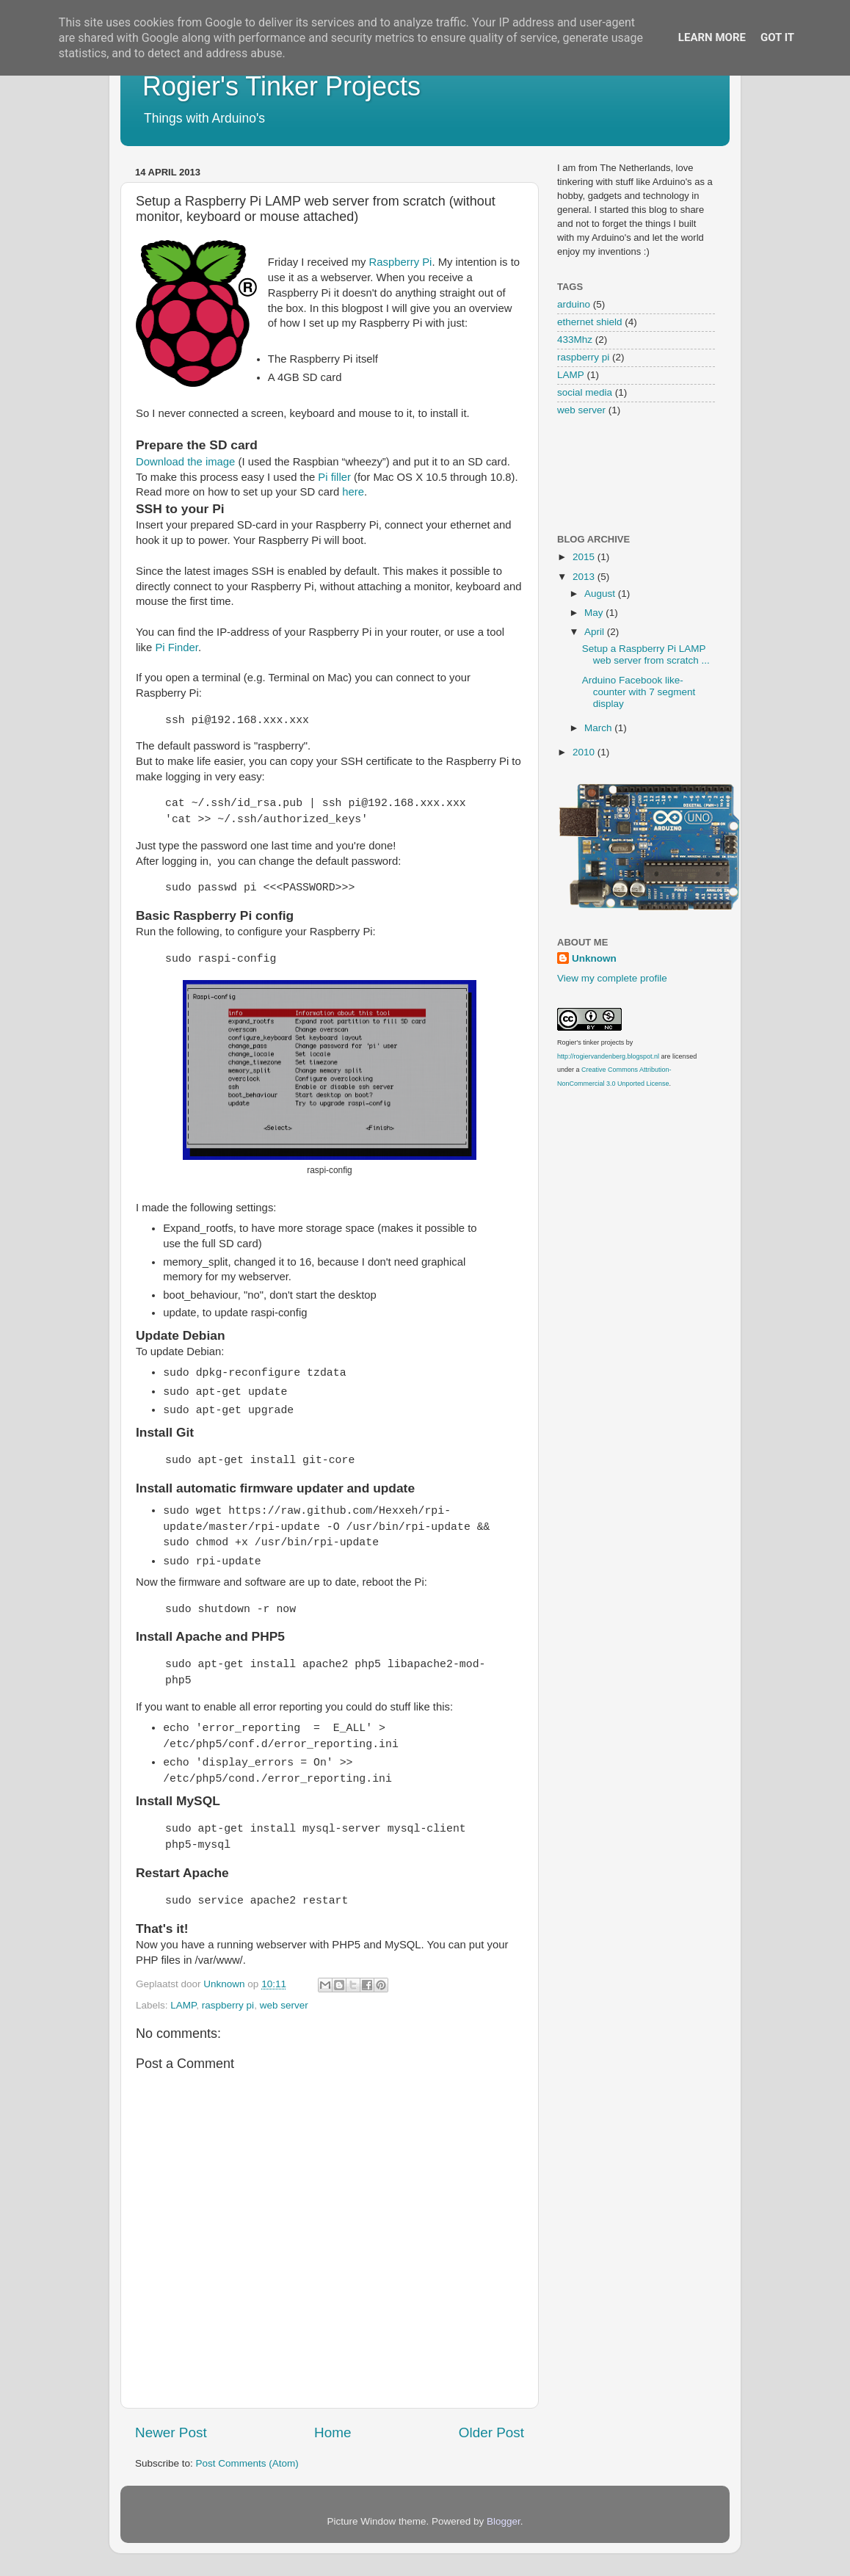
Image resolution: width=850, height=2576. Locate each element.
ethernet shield (589, 321)
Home (332, 2432)
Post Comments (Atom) (247, 2463)
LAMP (183, 2005)
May (595, 612)
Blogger (503, 2521)
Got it (777, 37)
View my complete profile (612, 978)
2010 (585, 752)
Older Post (491, 2432)
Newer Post (171, 2432)
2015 (585, 556)
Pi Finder (176, 647)
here (353, 492)
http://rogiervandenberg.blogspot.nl (608, 1056)
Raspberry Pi (400, 262)
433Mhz (574, 339)
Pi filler (334, 477)
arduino (573, 304)
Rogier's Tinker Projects (281, 86)
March (599, 727)
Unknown (594, 958)
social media (584, 392)
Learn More (712, 37)
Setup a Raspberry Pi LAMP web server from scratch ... (646, 654)
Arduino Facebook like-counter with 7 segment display (639, 692)
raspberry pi (228, 2005)
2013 (585, 576)
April (595, 631)
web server (284, 2005)
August (601, 593)
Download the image (185, 462)
